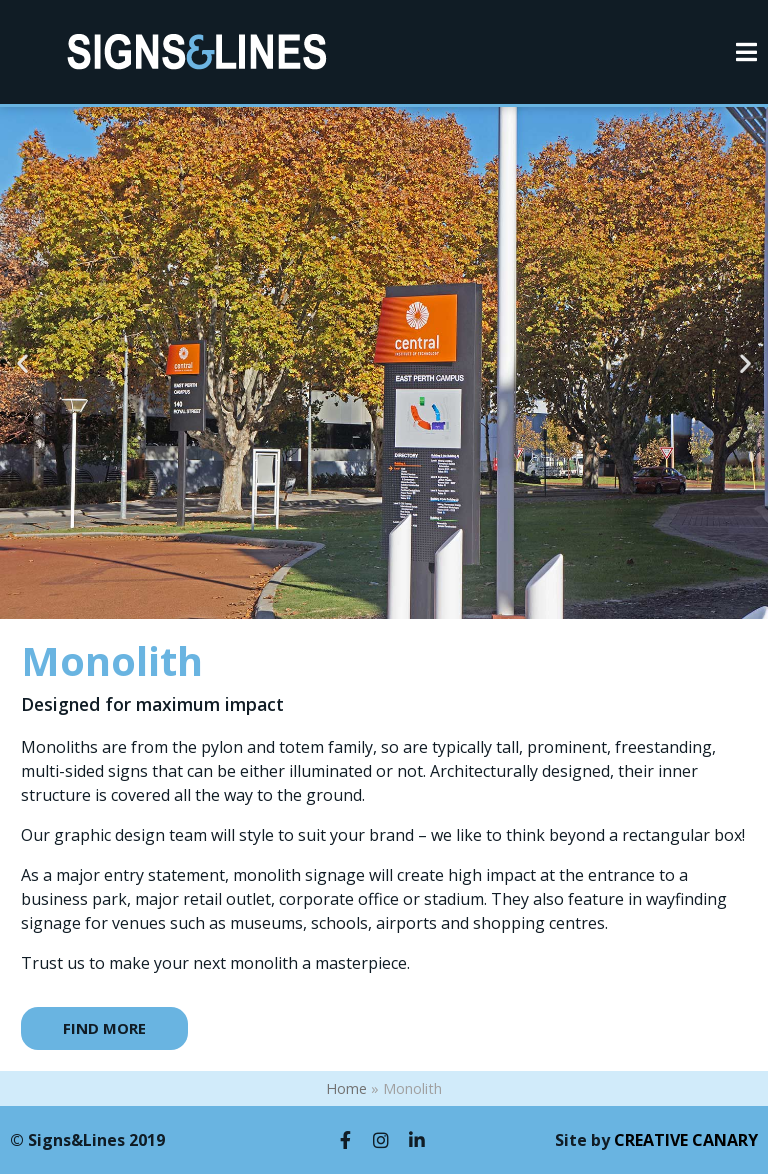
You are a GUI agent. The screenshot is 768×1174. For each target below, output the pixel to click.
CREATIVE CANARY (686, 1140)
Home (346, 1088)
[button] (22, 363)
